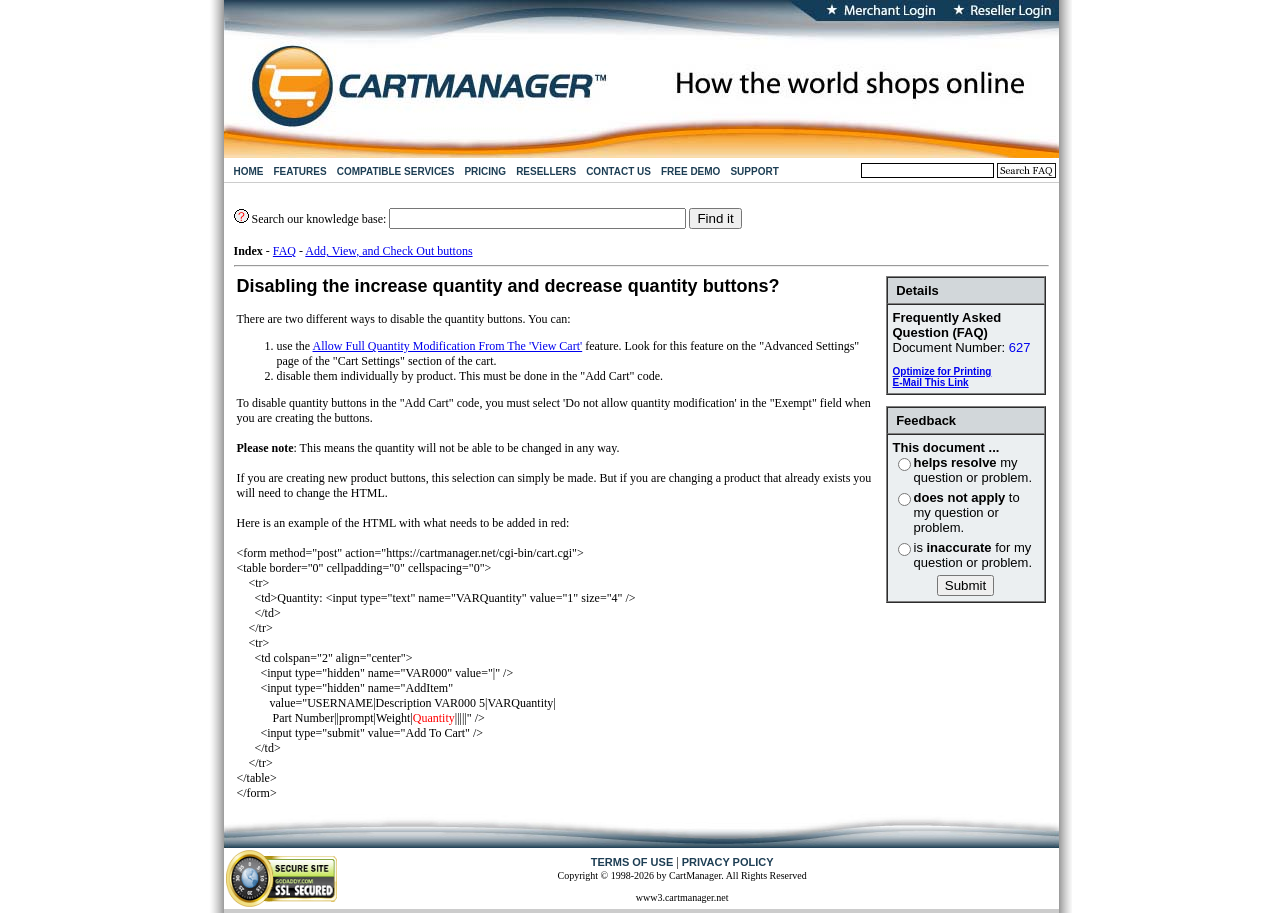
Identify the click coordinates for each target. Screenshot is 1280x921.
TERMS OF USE (632, 862)
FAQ (284, 251)
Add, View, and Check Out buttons (388, 251)
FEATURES (300, 171)
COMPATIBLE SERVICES (396, 171)
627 (1020, 347)
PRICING (485, 171)
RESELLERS (546, 171)
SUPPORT (754, 171)
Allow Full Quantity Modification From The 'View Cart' (448, 346)
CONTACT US (618, 171)
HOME (249, 171)
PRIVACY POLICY (728, 862)
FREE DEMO (690, 171)
